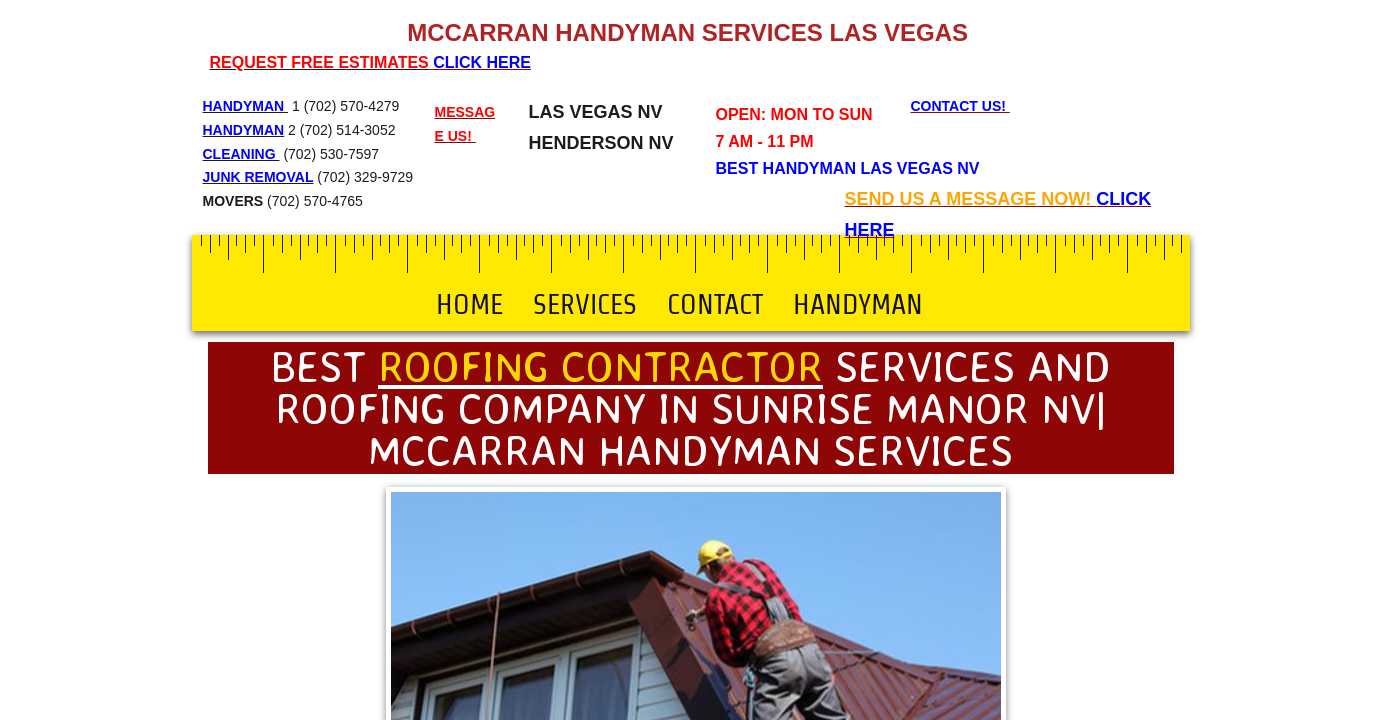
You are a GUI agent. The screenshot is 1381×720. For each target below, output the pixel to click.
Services (585, 304)
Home (469, 304)
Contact (715, 304)
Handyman (858, 304)
